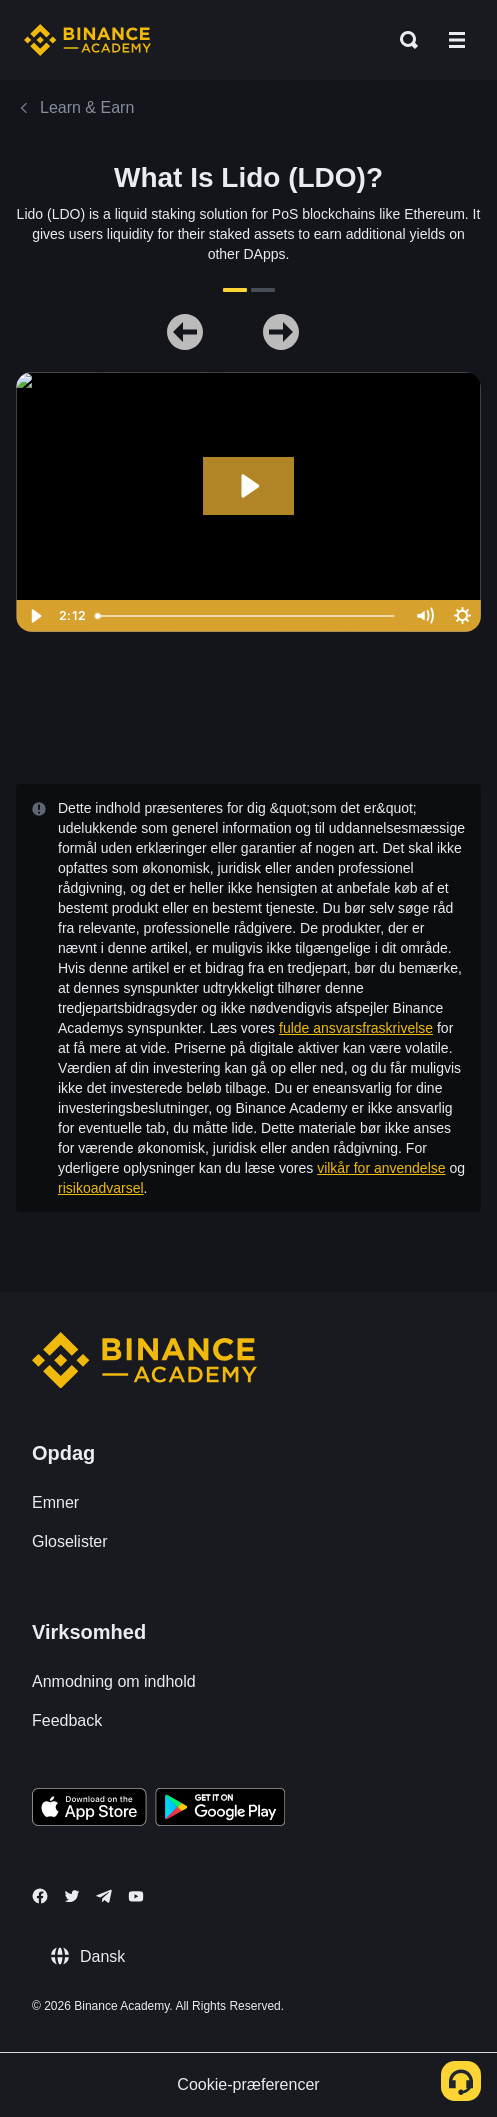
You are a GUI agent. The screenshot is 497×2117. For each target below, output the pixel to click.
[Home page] (87, 40)
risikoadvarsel (101, 1188)
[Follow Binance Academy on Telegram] (104, 1896)
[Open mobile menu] (457, 40)
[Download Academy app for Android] (220, 1810)
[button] (457, 40)
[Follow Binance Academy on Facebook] (40, 1896)
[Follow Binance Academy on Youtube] (136, 1896)
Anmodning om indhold (114, 1681)
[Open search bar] (403, 40)
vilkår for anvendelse (381, 1168)
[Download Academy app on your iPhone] (89, 1810)
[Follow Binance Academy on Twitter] (72, 1896)
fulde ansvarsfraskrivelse (356, 1028)
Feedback (67, 1720)
